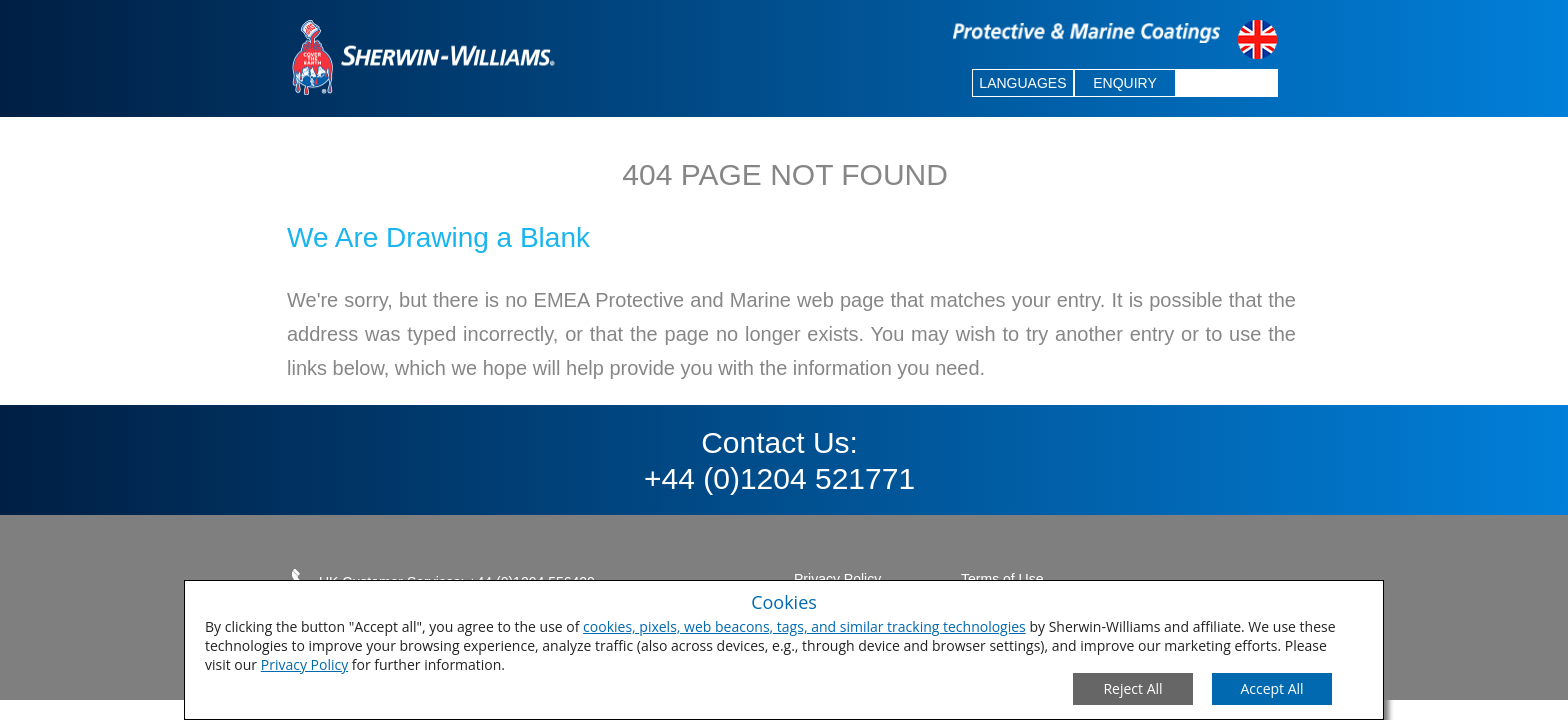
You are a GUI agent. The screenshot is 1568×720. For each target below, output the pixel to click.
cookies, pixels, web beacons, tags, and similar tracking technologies (804, 626)
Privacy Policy (304, 664)
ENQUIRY (1125, 83)
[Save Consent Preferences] (1272, 689)
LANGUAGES (1022, 83)
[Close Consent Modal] (1133, 689)
